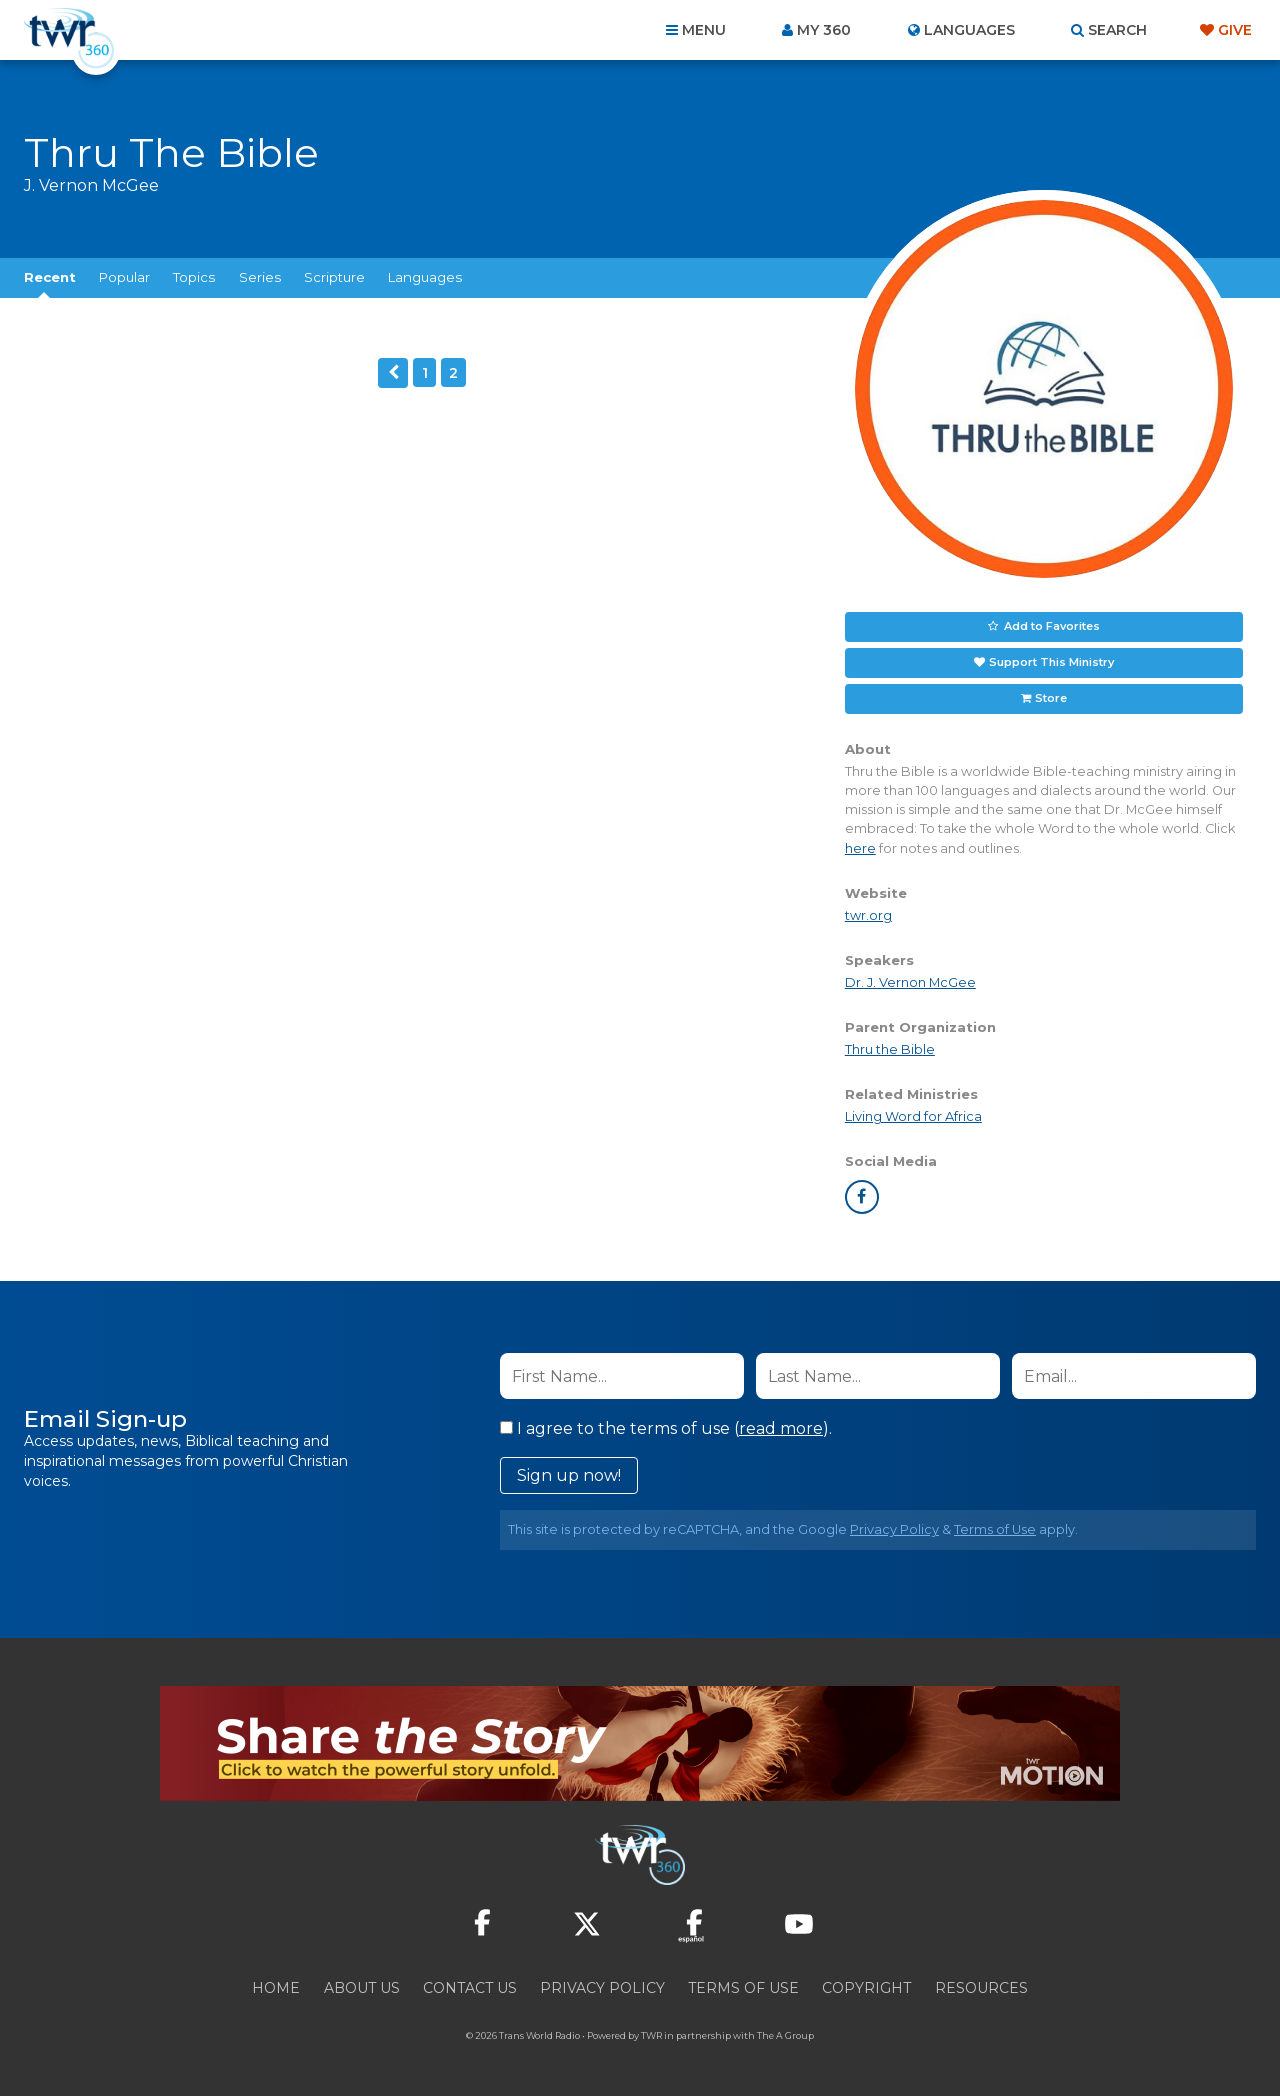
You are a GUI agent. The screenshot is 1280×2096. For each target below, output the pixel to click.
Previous (393, 373)
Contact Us (470, 1988)
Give (1235, 30)
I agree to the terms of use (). (666, 1428)
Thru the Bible (890, 1049)
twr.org (868, 915)
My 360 (824, 30)
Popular (124, 277)
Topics (194, 277)
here (860, 848)
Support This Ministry (1051, 662)
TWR (651, 2035)
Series (260, 277)
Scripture (334, 277)
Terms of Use (995, 1529)
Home (276, 1988)
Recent (50, 277)
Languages (425, 277)
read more (781, 1428)
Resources (981, 1988)
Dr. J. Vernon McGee (910, 982)
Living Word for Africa (913, 1116)
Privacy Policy (894, 1529)
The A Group (785, 2035)
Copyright (866, 1988)
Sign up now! (569, 1475)
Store (1051, 698)
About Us (362, 1988)
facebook (862, 1197)
